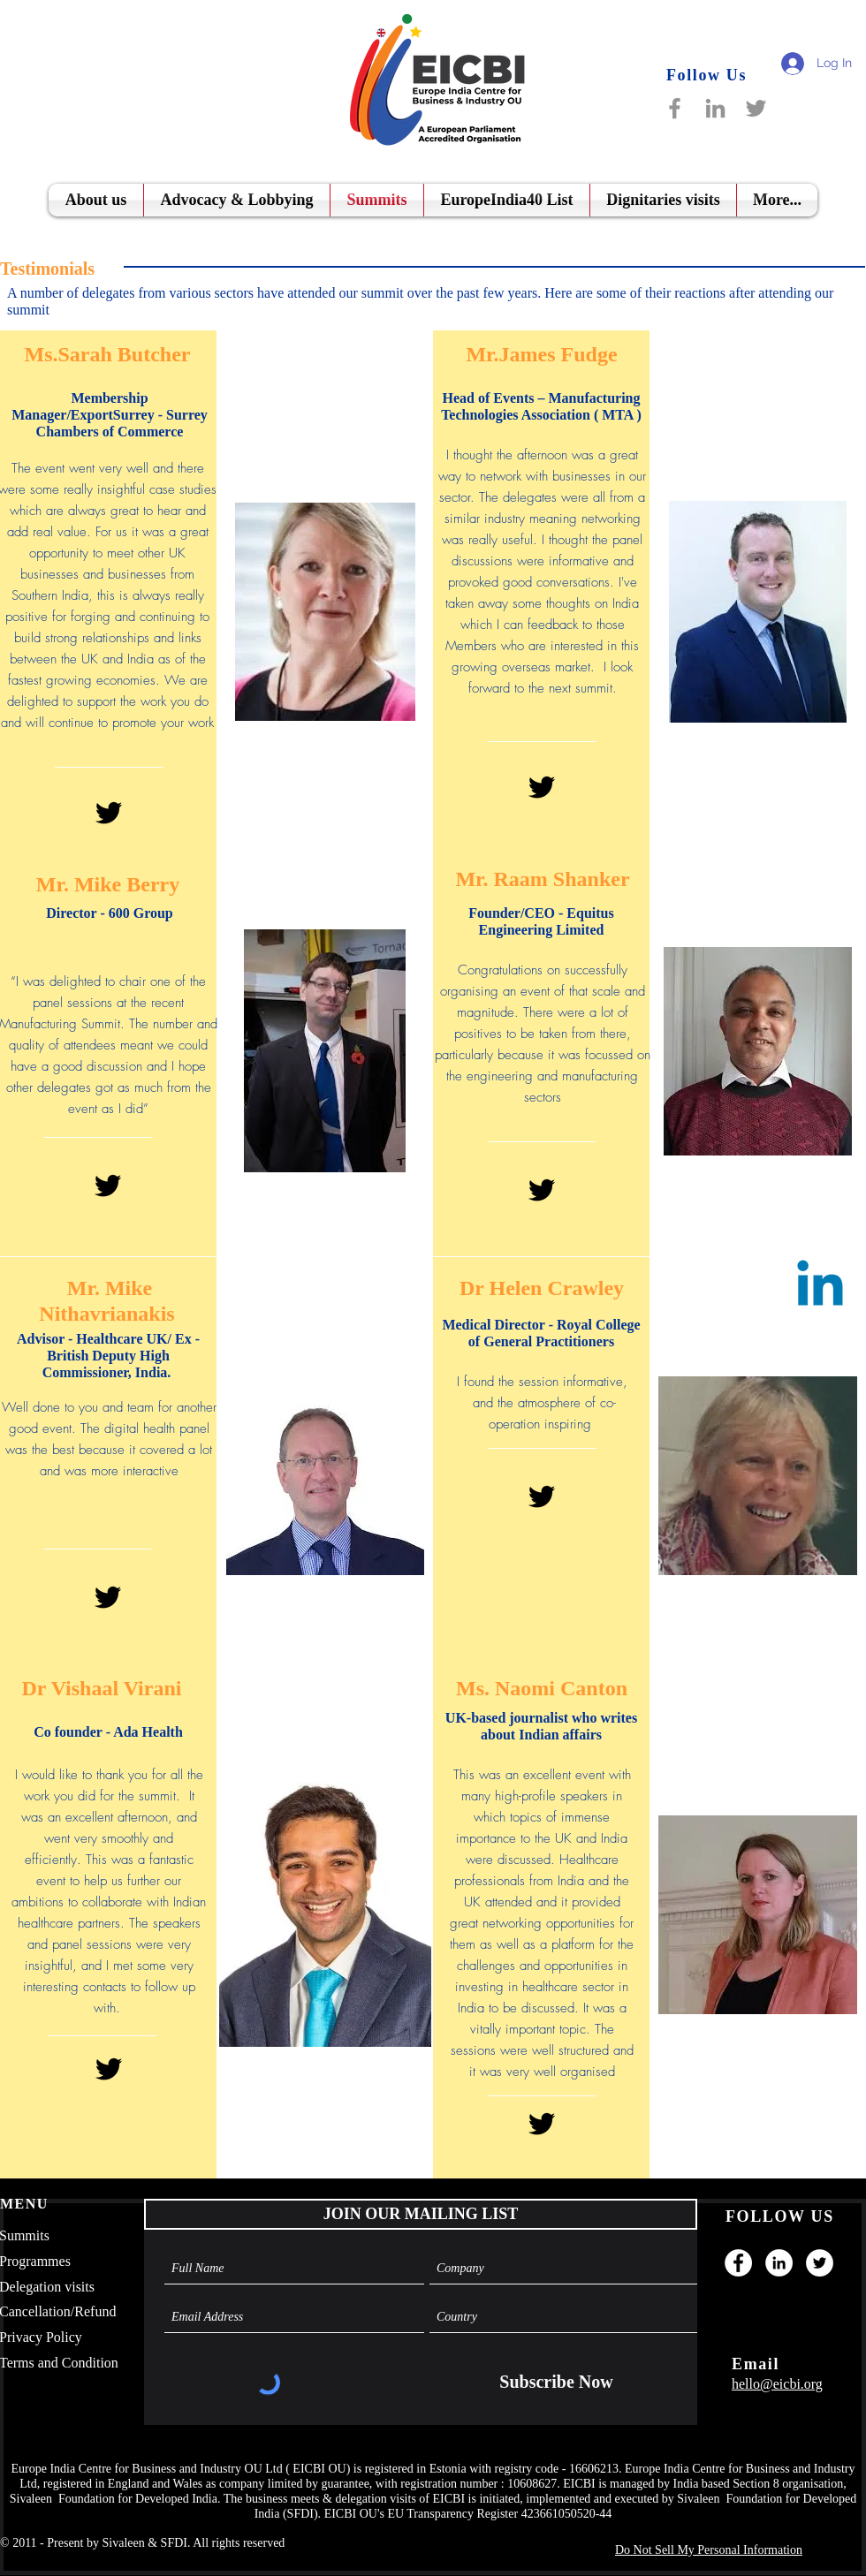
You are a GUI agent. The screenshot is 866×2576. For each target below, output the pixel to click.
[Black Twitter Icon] (108, 812)
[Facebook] (674, 108)
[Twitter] (756, 108)
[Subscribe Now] (556, 2381)
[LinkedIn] (715, 108)
